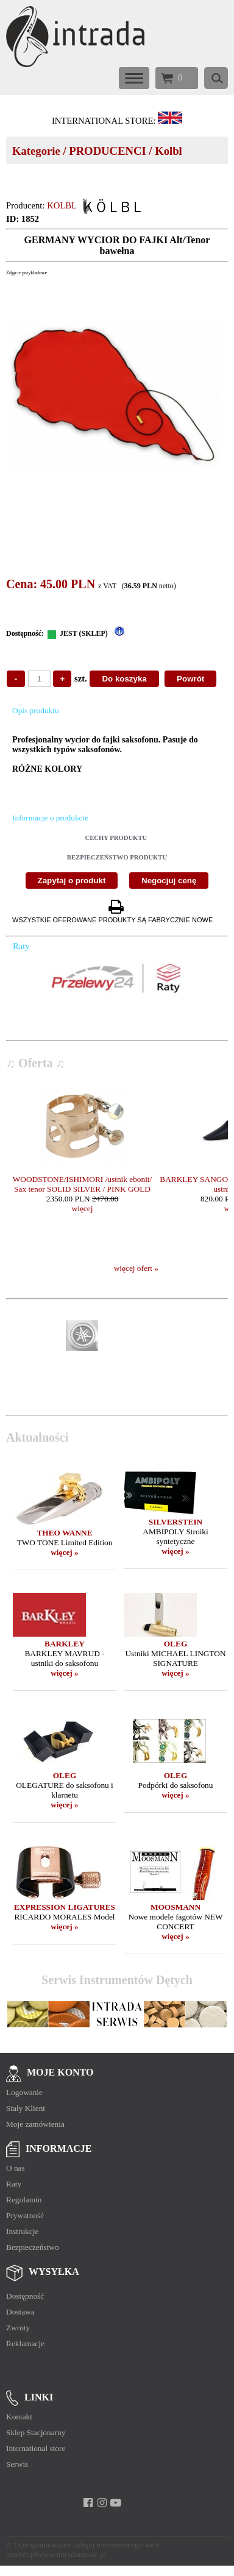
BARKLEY (64, 1643)
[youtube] (116, 2503)
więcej (82, 1208)
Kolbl (168, 150)
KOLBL (61, 205)
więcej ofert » (136, 1268)
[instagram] (102, 2503)
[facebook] (88, 2503)
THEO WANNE (64, 1532)
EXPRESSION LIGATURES (64, 1907)
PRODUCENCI (107, 150)
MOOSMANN (175, 1907)
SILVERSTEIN (175, 1521)
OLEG (176, 1643)
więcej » (65, 1552)
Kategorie (36, 150)
